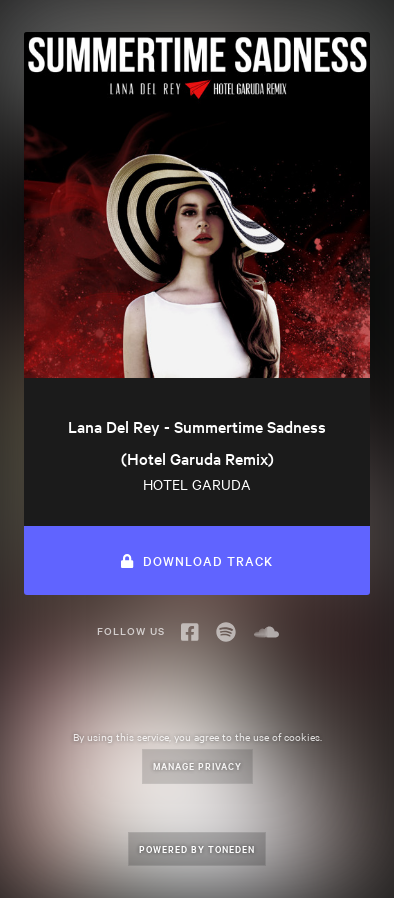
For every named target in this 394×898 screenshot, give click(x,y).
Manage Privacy (197, 765)
